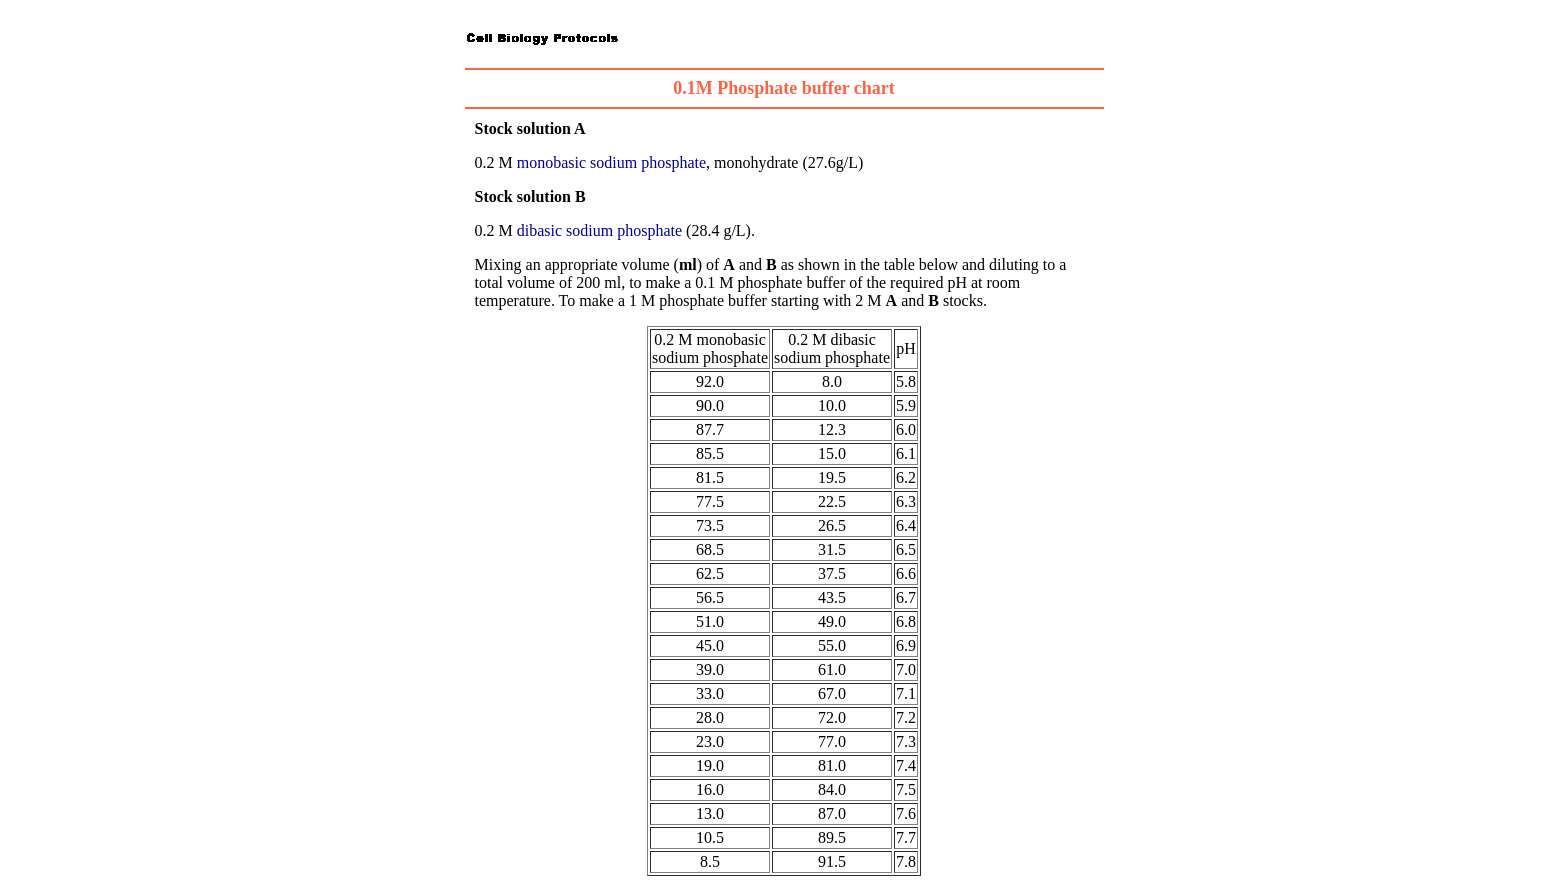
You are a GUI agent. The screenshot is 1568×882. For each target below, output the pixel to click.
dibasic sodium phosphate (599, 230)
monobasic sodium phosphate (611, 162)
